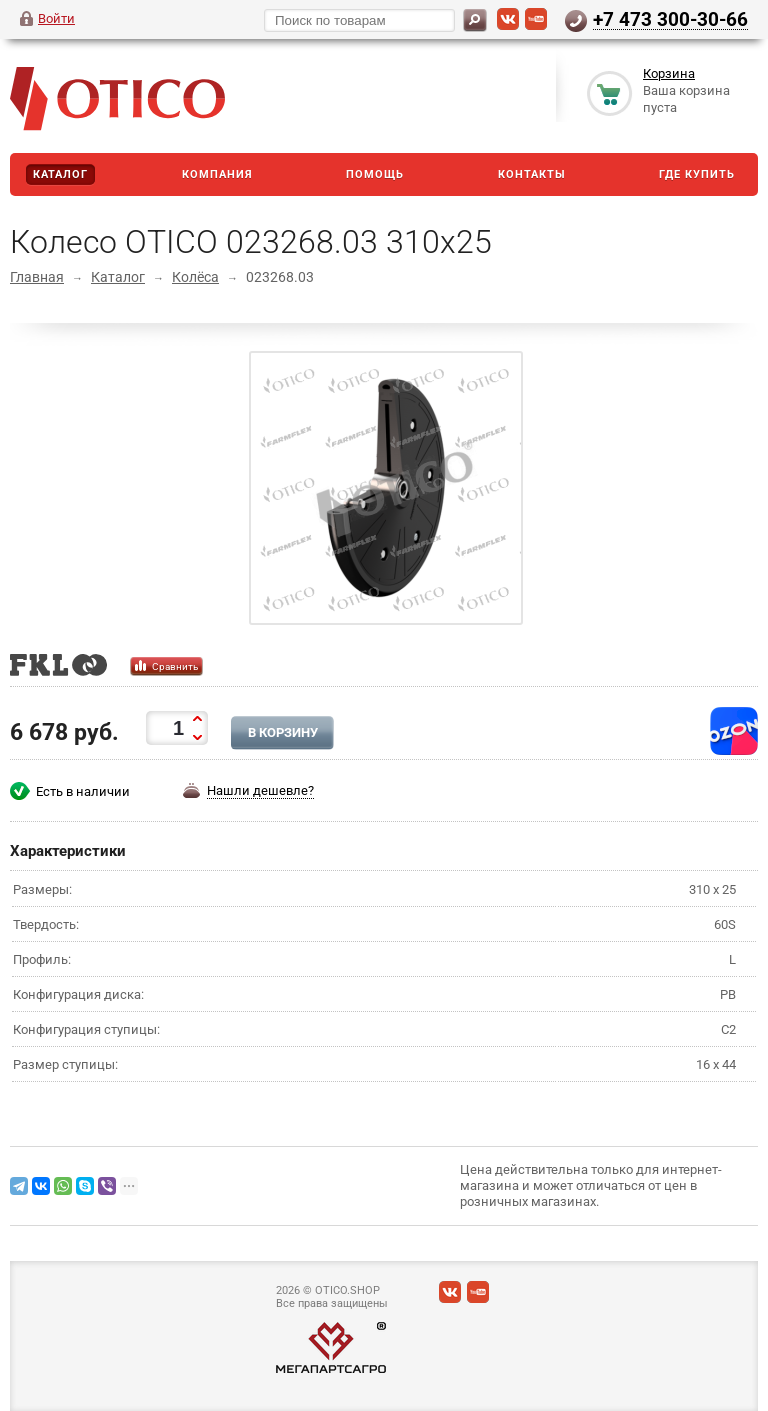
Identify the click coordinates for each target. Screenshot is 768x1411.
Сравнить (175, 666)
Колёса (195, 277)
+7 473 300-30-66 (670, 19)
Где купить (697, 174)
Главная (37, 277)
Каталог (60, 174)
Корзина (669, 73)
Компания (217, 174)
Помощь (375, 174)
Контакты (532, 174)
